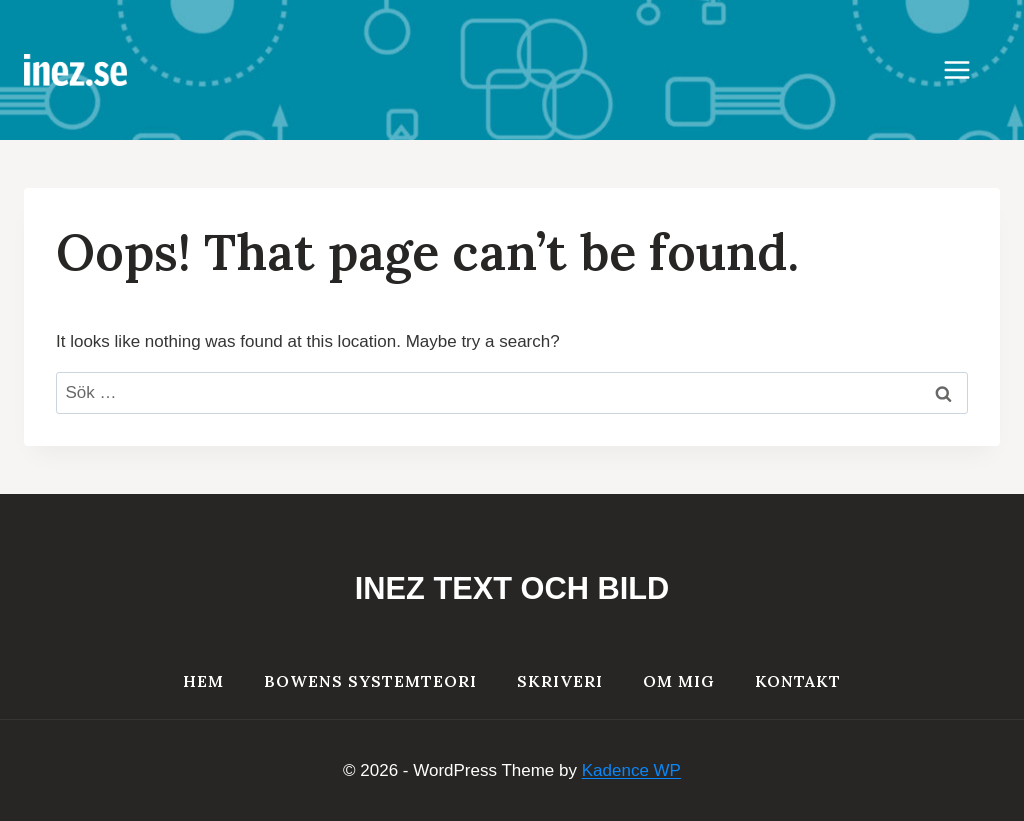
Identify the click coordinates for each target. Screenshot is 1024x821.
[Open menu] (967, 69)
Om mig (679, 681)
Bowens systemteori (370, 681)
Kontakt (798, 681)
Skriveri (560, 681)
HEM (203, 681)
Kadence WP (631, 770)
